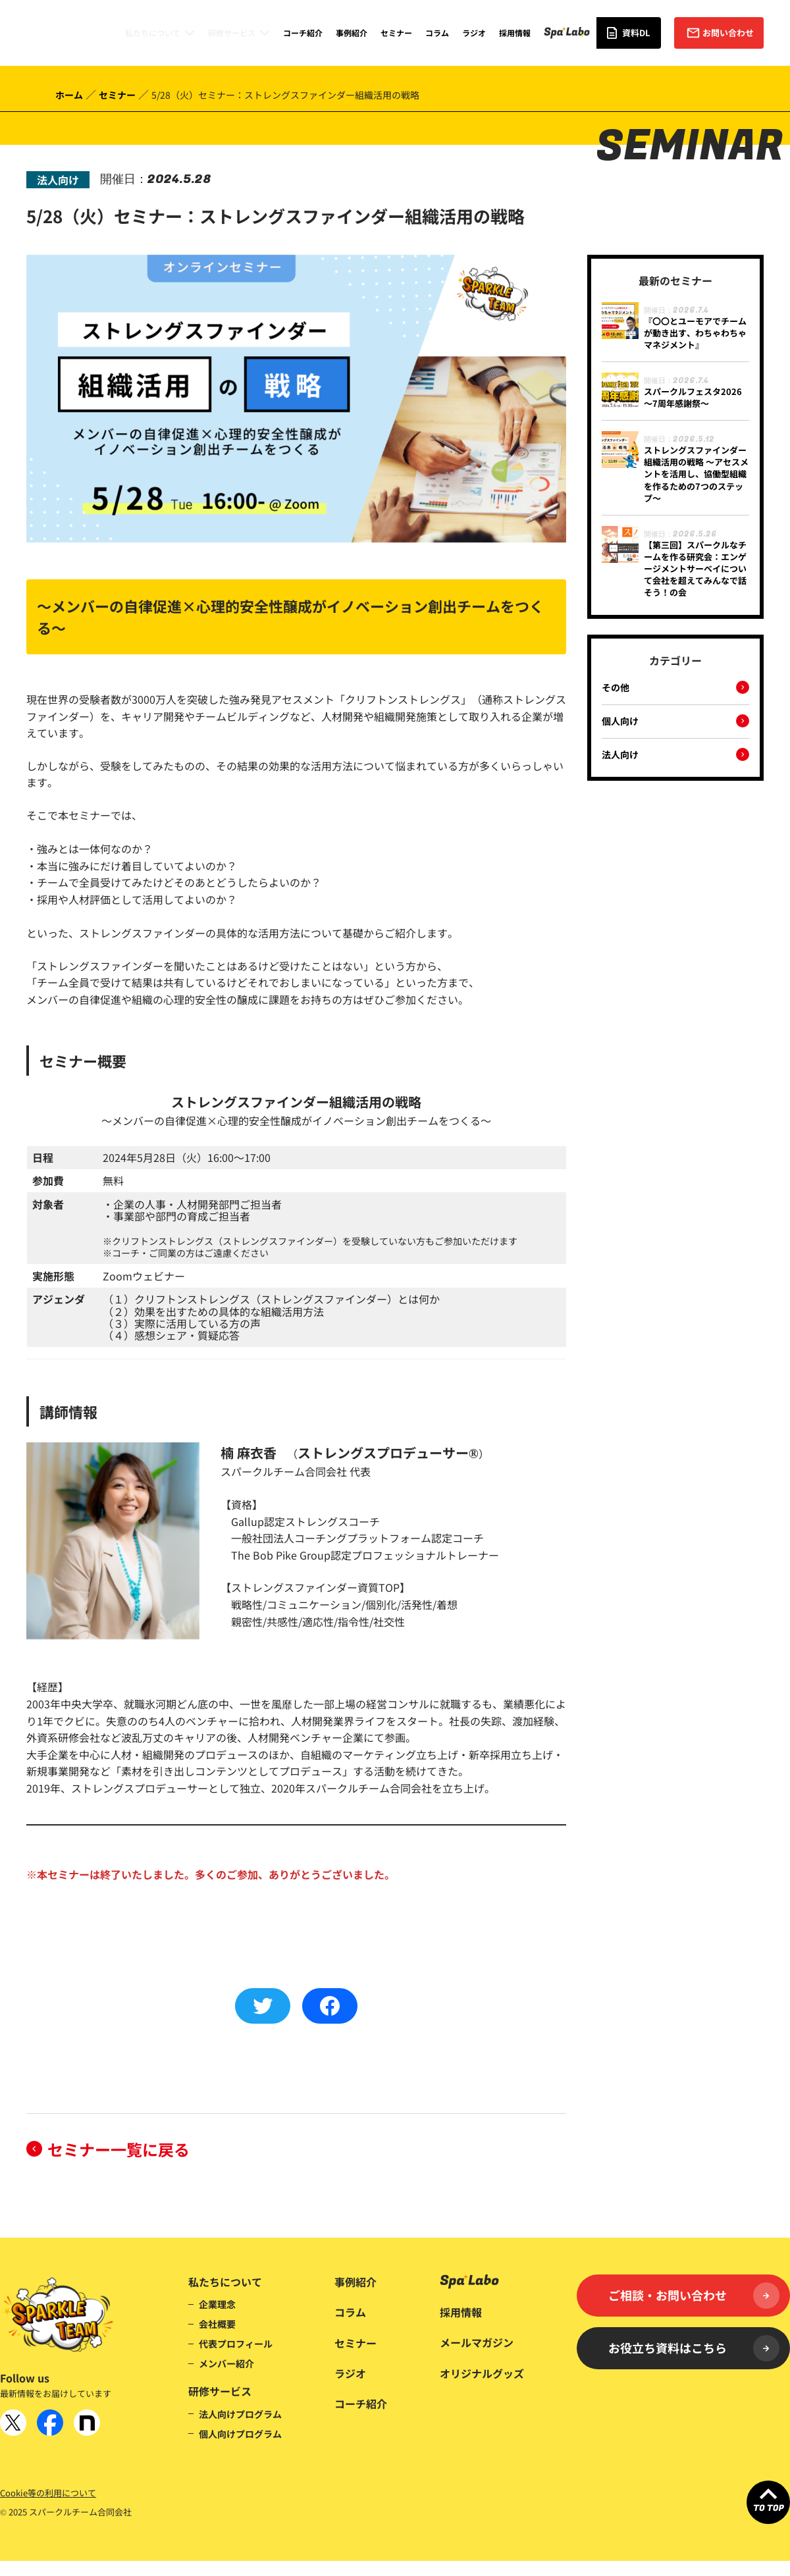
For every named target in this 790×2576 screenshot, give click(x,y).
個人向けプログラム (240, 2433)
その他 (615, 688)
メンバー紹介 (226, 2363)
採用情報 (515, 32)
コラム (437, 32)
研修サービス (231, 32)
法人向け (620, 755)
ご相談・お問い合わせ (693, 2295)
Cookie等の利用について (48, 2492)
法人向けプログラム (240, 2414)
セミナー (396, 32)
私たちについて (152, 32)
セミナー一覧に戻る (118, 2149)
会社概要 (217, 2323)
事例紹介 (351, 32)
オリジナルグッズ (482, 2373)
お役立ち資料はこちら (693, 2348)
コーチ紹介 (303, 32)
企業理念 (217, 2304)
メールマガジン (477, 2342)
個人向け (620, 721)
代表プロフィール (236, 2343)
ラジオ (474, 32)
